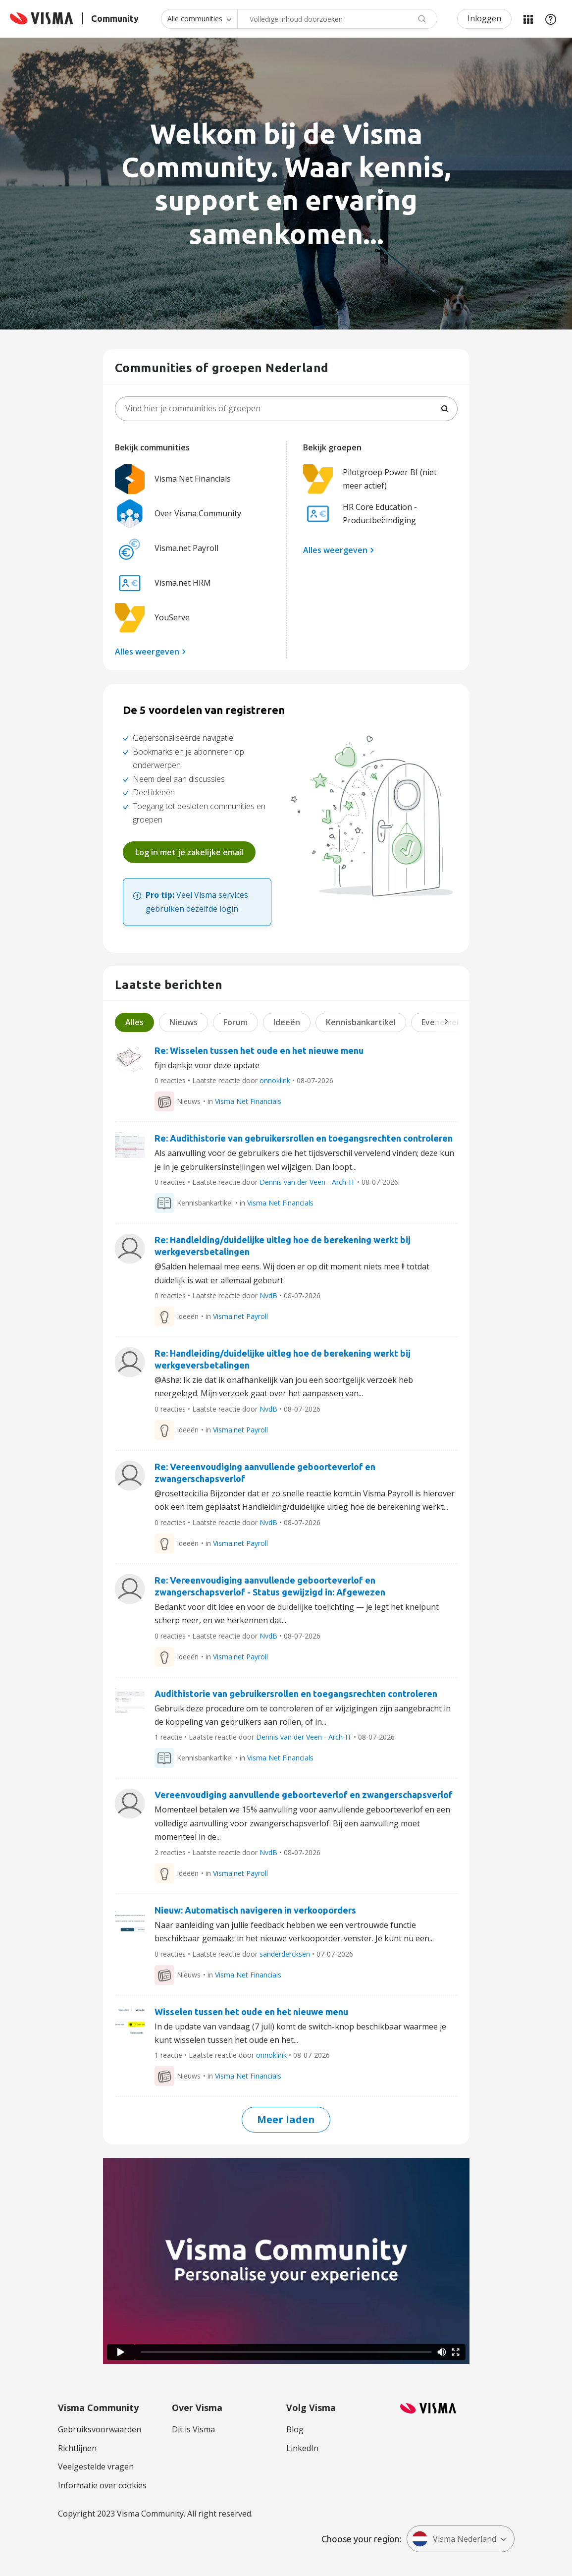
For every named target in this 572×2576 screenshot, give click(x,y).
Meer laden (286, 2119)
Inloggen (484, 18)
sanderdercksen (285, 1954)
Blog (295, 2429)
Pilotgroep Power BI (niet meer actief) (370, 479)
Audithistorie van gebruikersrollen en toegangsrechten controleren (296, 1694)
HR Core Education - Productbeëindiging (360, 514)
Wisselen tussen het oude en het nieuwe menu (251, 2012)
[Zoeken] (445, 408)
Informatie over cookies (102, 2485)
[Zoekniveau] (199, 19)
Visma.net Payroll (166, 548)
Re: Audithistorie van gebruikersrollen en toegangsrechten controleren (304, 1138)
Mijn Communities (528, 18)
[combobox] (337, 19)
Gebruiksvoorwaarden (99, 2429)
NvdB (268, 1295)
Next (446, 1021)
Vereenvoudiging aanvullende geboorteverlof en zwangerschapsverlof (304, 1795)
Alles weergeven (147, 651)
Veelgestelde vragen (96, 2466)
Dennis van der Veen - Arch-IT (307, 1182)
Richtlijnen (77, 2448)
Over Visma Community (178, 514)
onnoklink (275, 1080)
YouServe (152, 618)
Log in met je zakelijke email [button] (189, 852)
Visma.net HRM (163, 583)
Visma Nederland (454, 2539)
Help (550, 18)
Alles (134, 1022)
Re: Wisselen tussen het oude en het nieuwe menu (259, 1050)
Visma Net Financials (173, 479)
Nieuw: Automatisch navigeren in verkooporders (255, 1910)
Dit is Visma (193, 2429)
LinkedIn (302, 2448)
